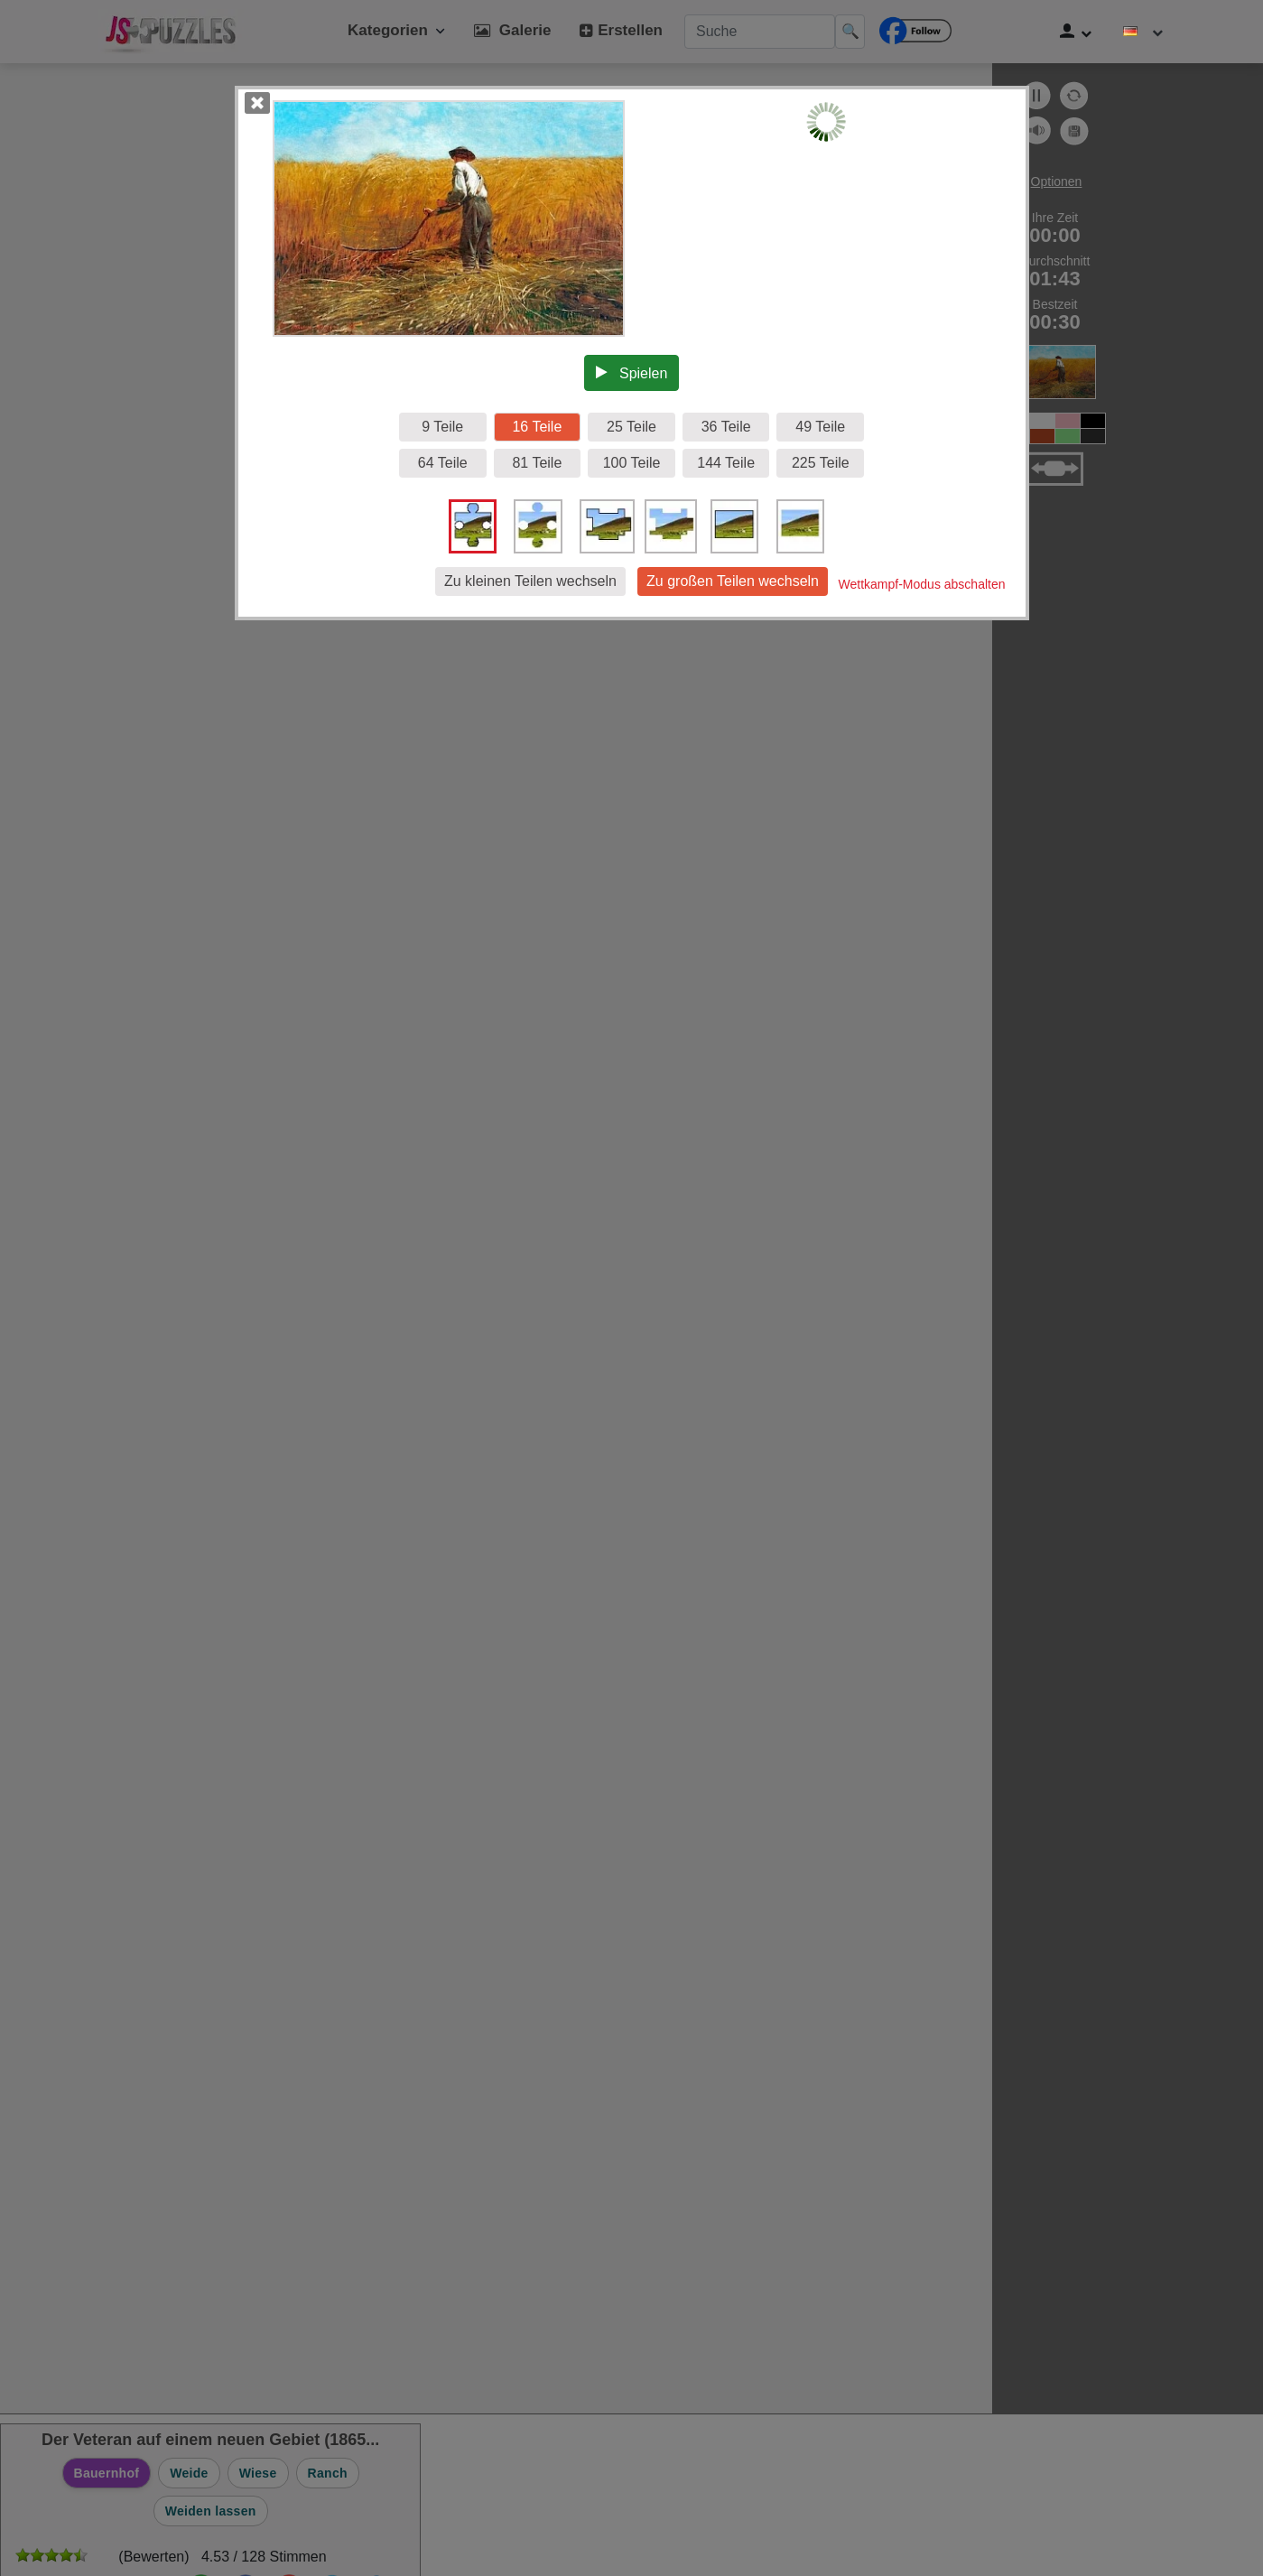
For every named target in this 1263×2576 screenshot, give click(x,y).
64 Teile (443, 462)
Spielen (632, 373)
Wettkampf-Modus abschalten (922, 584)
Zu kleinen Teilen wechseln (530, 581)
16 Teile (537, 426)
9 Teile (442, 426)
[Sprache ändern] (1143, 31)
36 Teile (726, 426)
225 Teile (821, 462)
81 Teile (537, 462)
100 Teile (632, 462)
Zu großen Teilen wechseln (732, 581)
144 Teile (726, 462)
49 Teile (820, 426)
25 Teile (631, 426)
